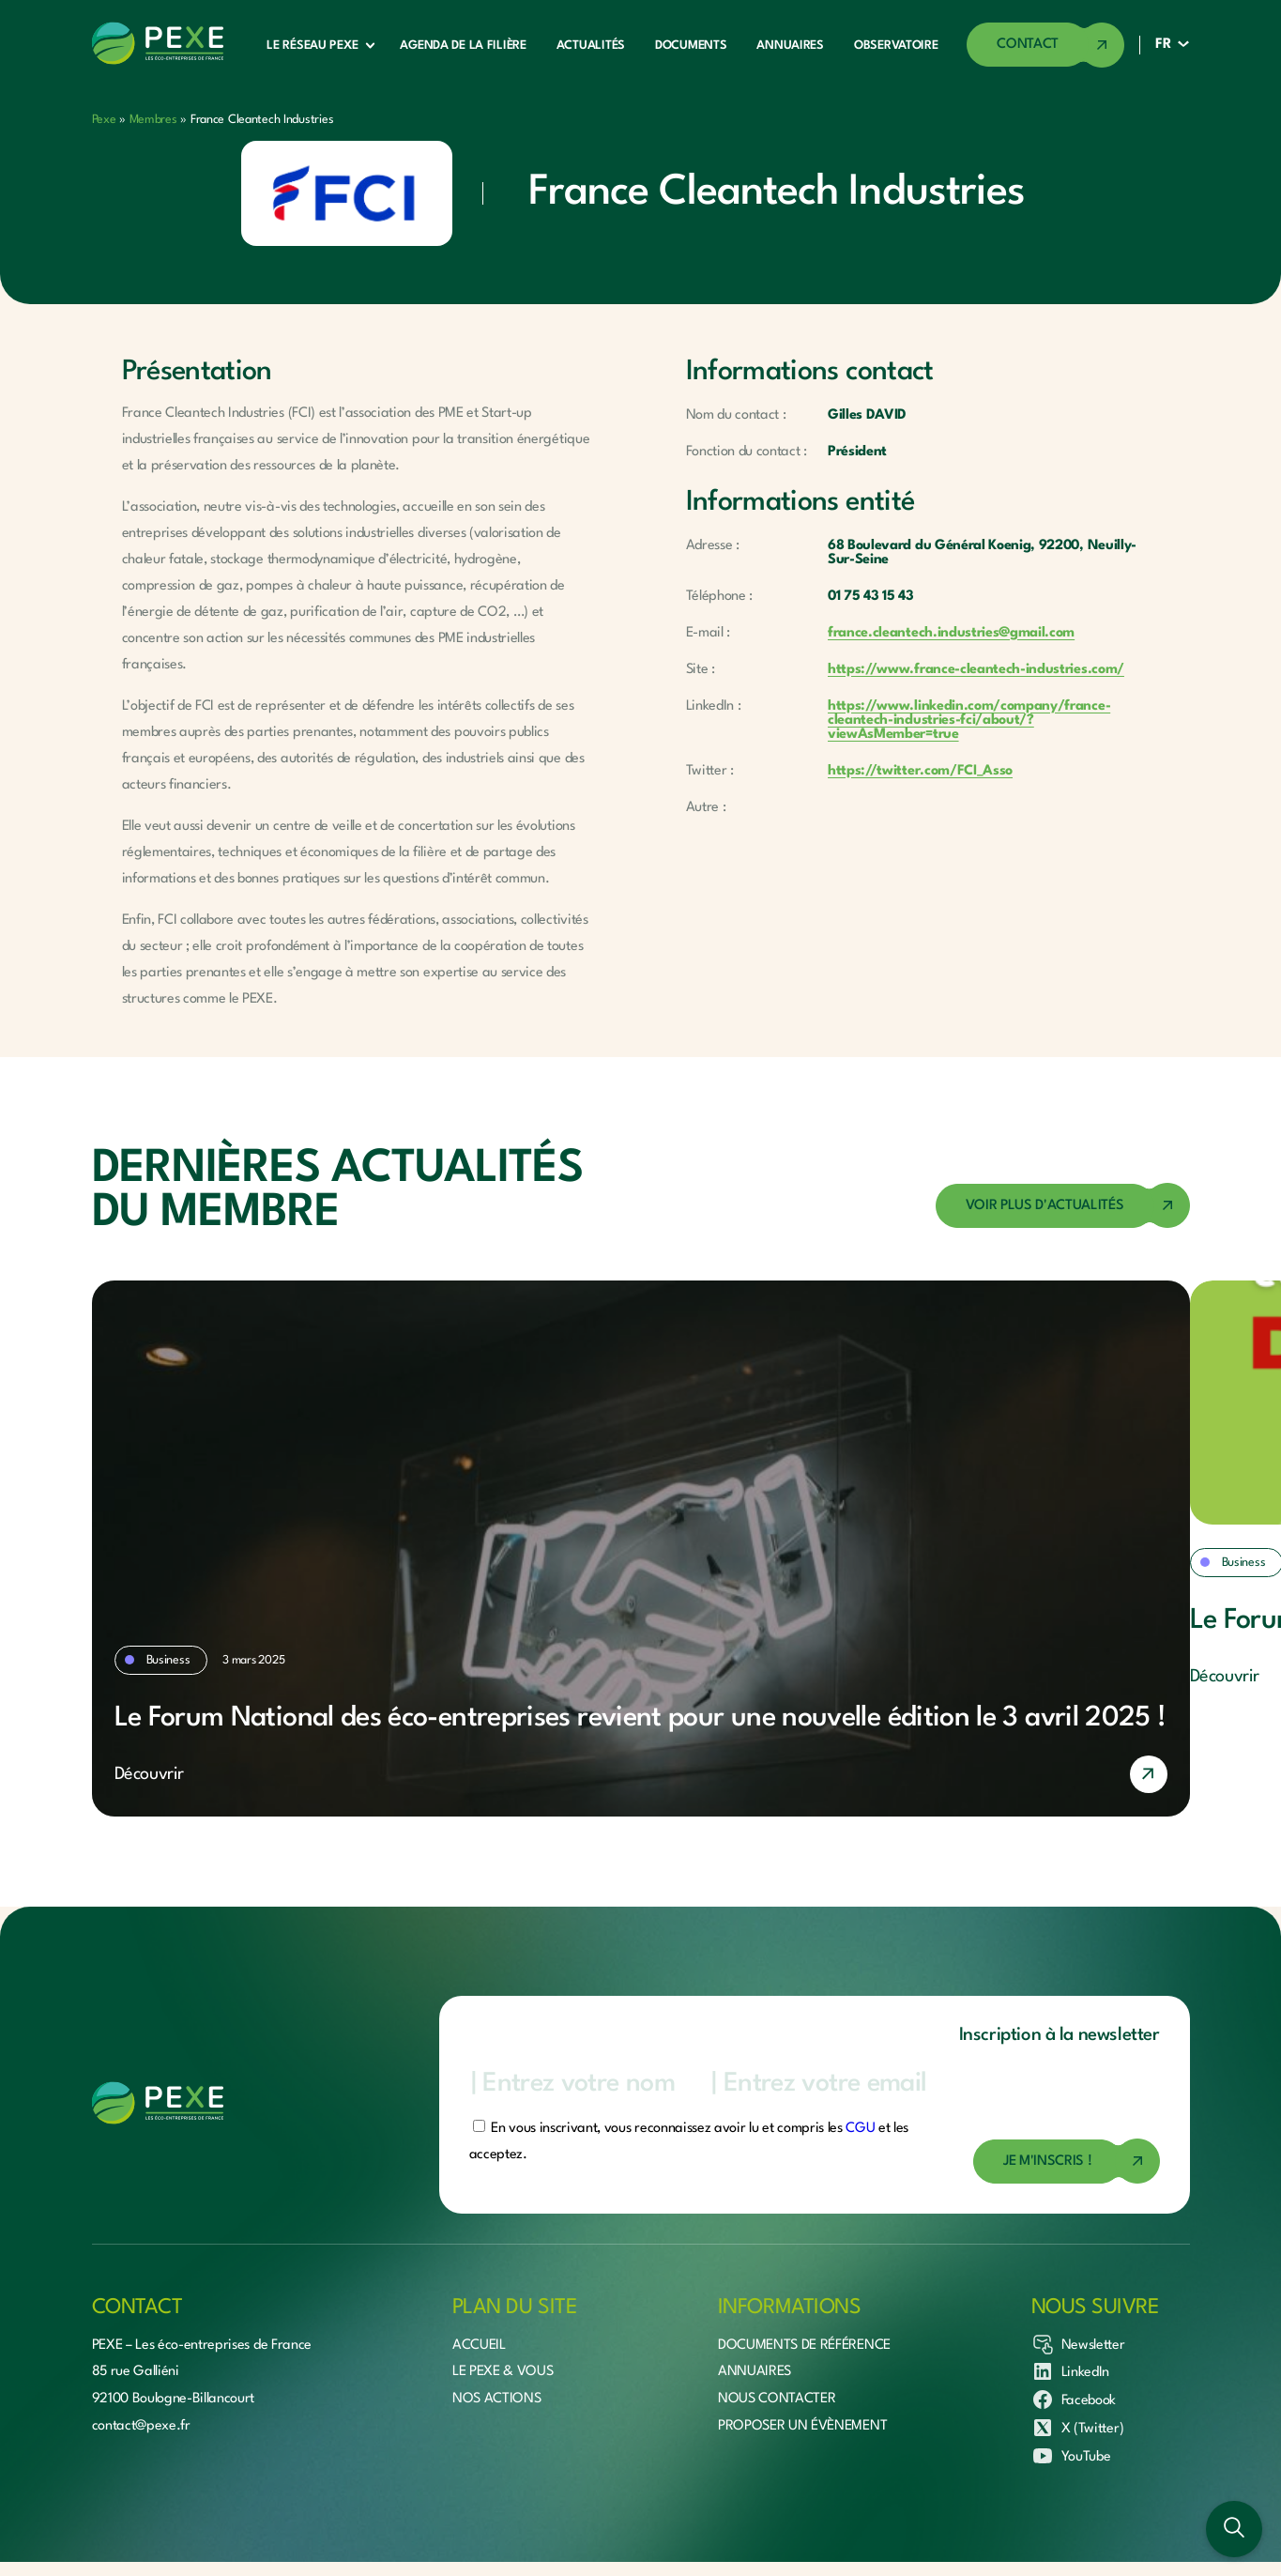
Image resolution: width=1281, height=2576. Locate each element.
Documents (690, 45)
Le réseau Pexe (312, 45)
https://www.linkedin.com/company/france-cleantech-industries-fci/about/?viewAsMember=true (969, 720)
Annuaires (789, 45)
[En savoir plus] (640, 1774)
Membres (153, 120)
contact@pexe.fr (141, 2426)
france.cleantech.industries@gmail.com (951, 633)
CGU (860, 2129)
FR (1162, 45)
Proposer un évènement (802, 2426)
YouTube (1071, 2456)
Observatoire (896, 45)
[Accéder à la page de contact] (1045, 46)
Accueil (479, 2345)
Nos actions (496, 2399)
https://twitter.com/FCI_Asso (920, 771)
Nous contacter (777, 2399)
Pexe (104, 120)
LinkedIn (1070, 2371)
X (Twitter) (1077, 2427)
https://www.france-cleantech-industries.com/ (976, 670)
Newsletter (1078, 2344)
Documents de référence (804, 2345)
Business (168, 1660)
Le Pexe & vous (503, 2372)
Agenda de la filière (463, 45)
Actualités (591, 45)
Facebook (1073, 2399)
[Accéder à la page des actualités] (1063, 1206)
